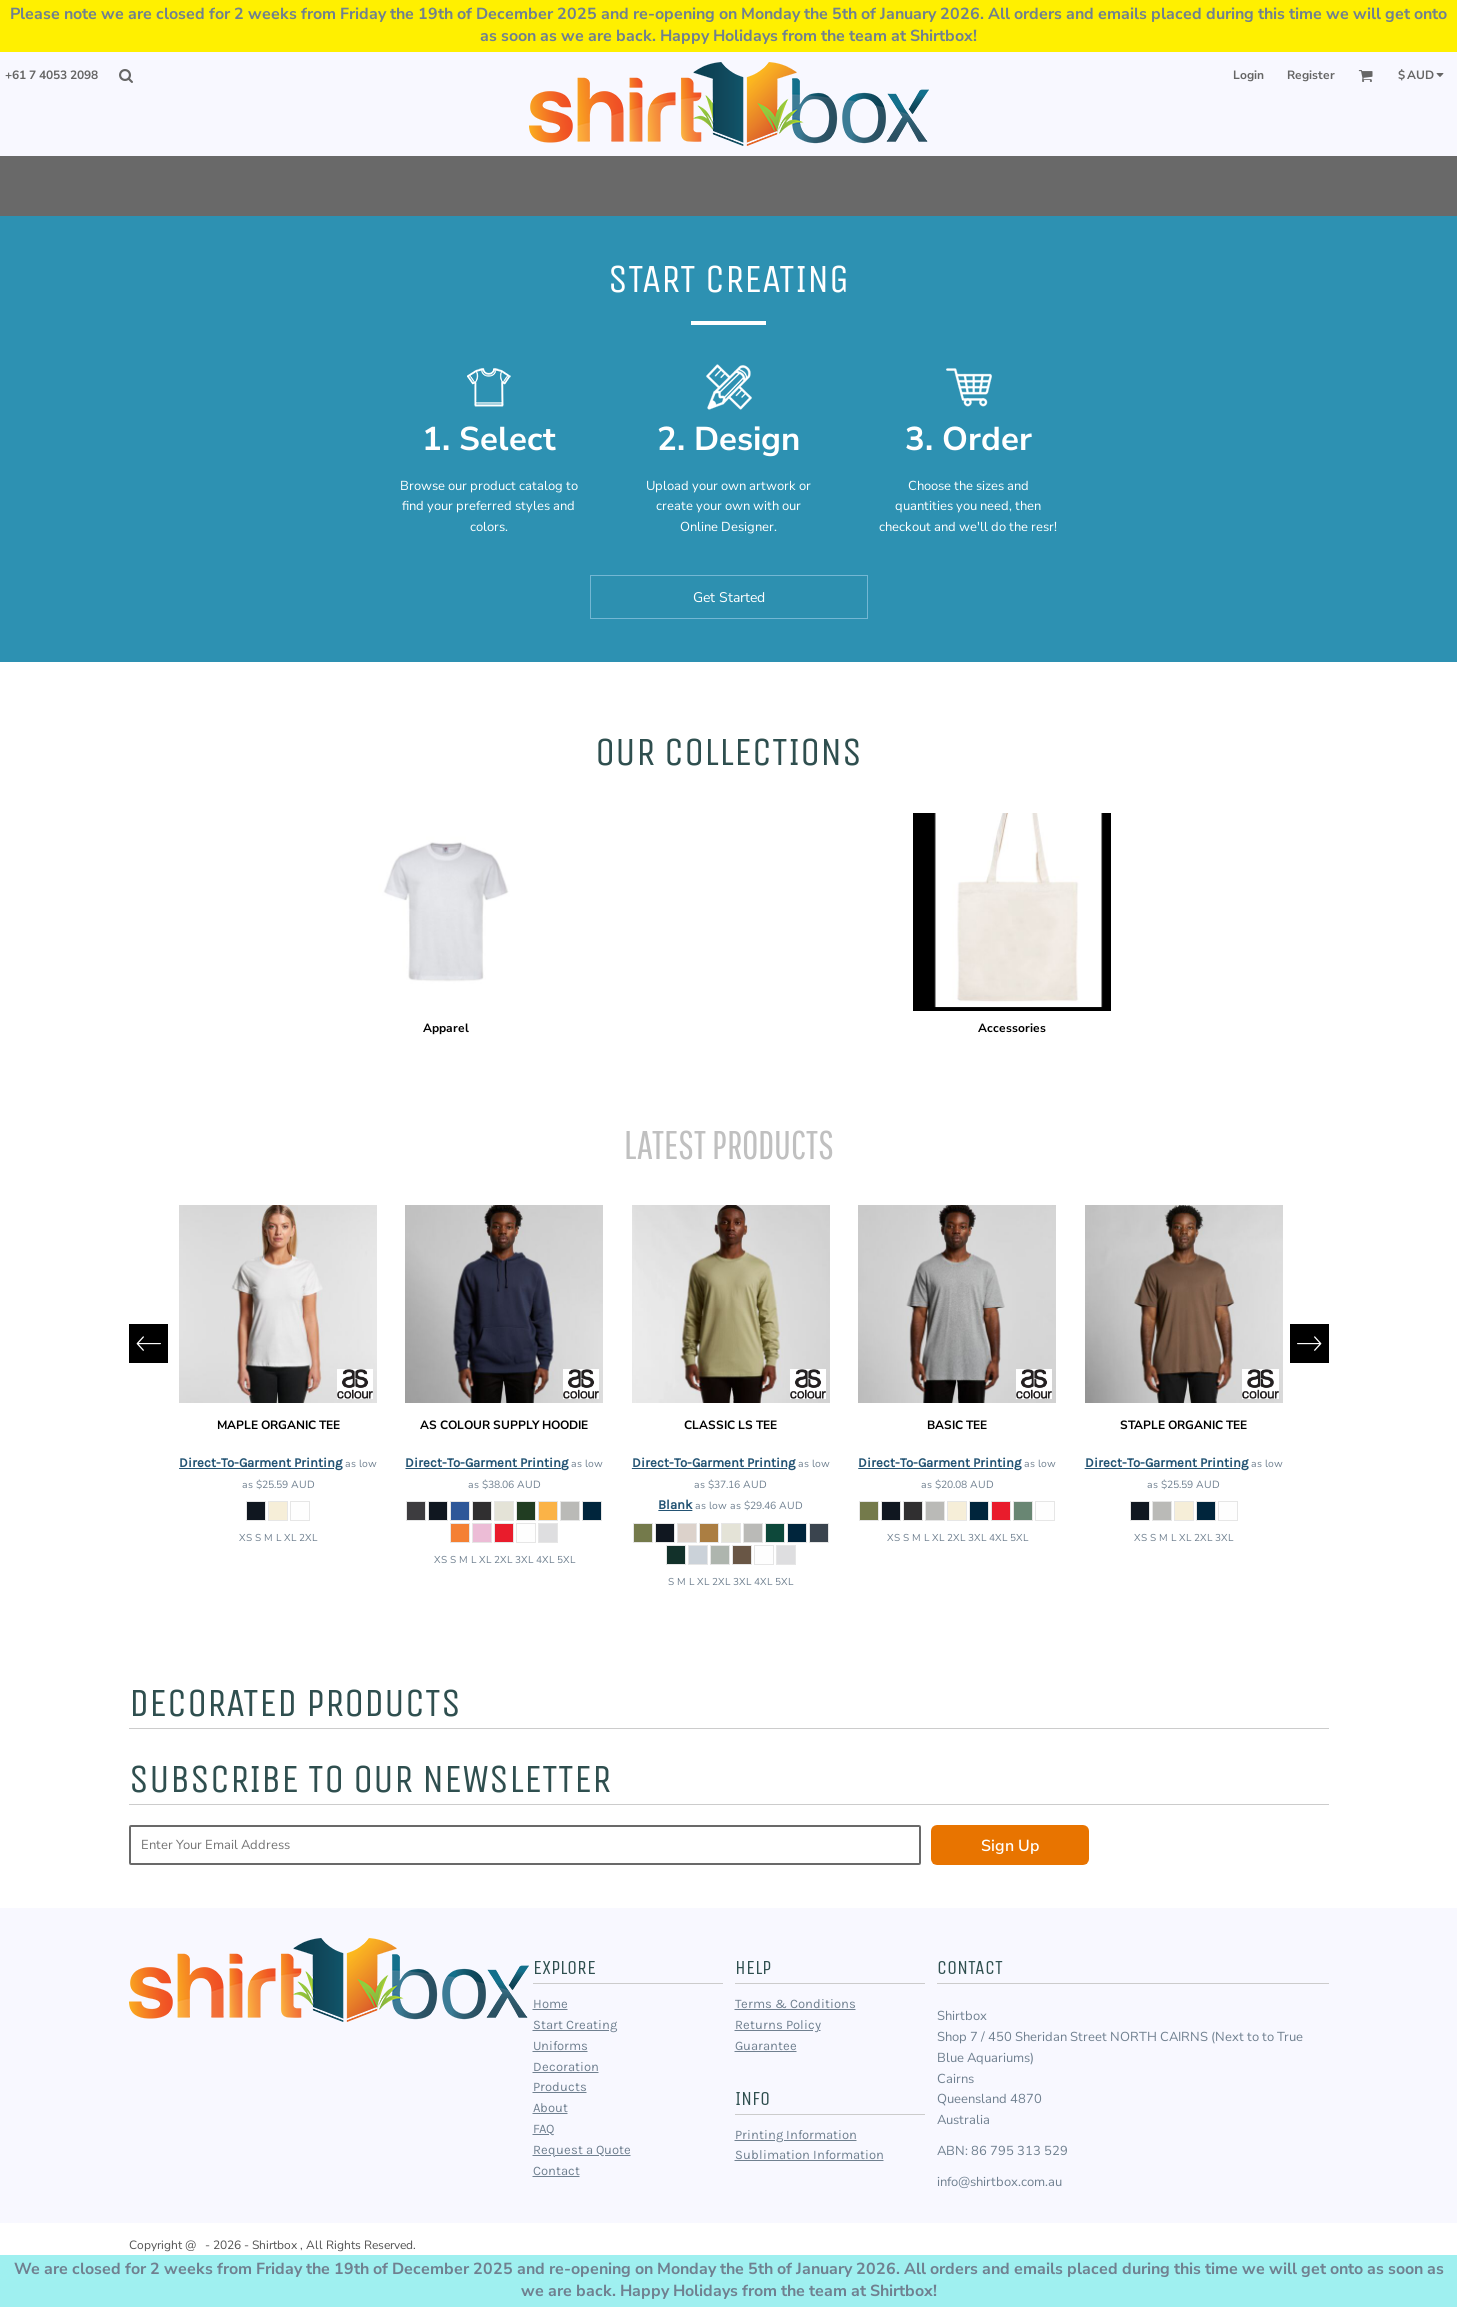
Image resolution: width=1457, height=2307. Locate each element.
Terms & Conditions (795, 2003)
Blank (675, 1504)
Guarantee (766, 2045)
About (550, 2107)
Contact (556, 2170)
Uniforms (560, 2045)
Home (550, 2003)
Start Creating (575, 2024)
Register (1311, 75)
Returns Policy (778, 2024)
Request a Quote (582, 2149)
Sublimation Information (809, 2154)
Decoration (566, 2066)
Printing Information (796, 2134)
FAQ (543, 2128)
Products (560, 2086)
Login (1248, 75)
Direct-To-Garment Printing (260, 1462)
